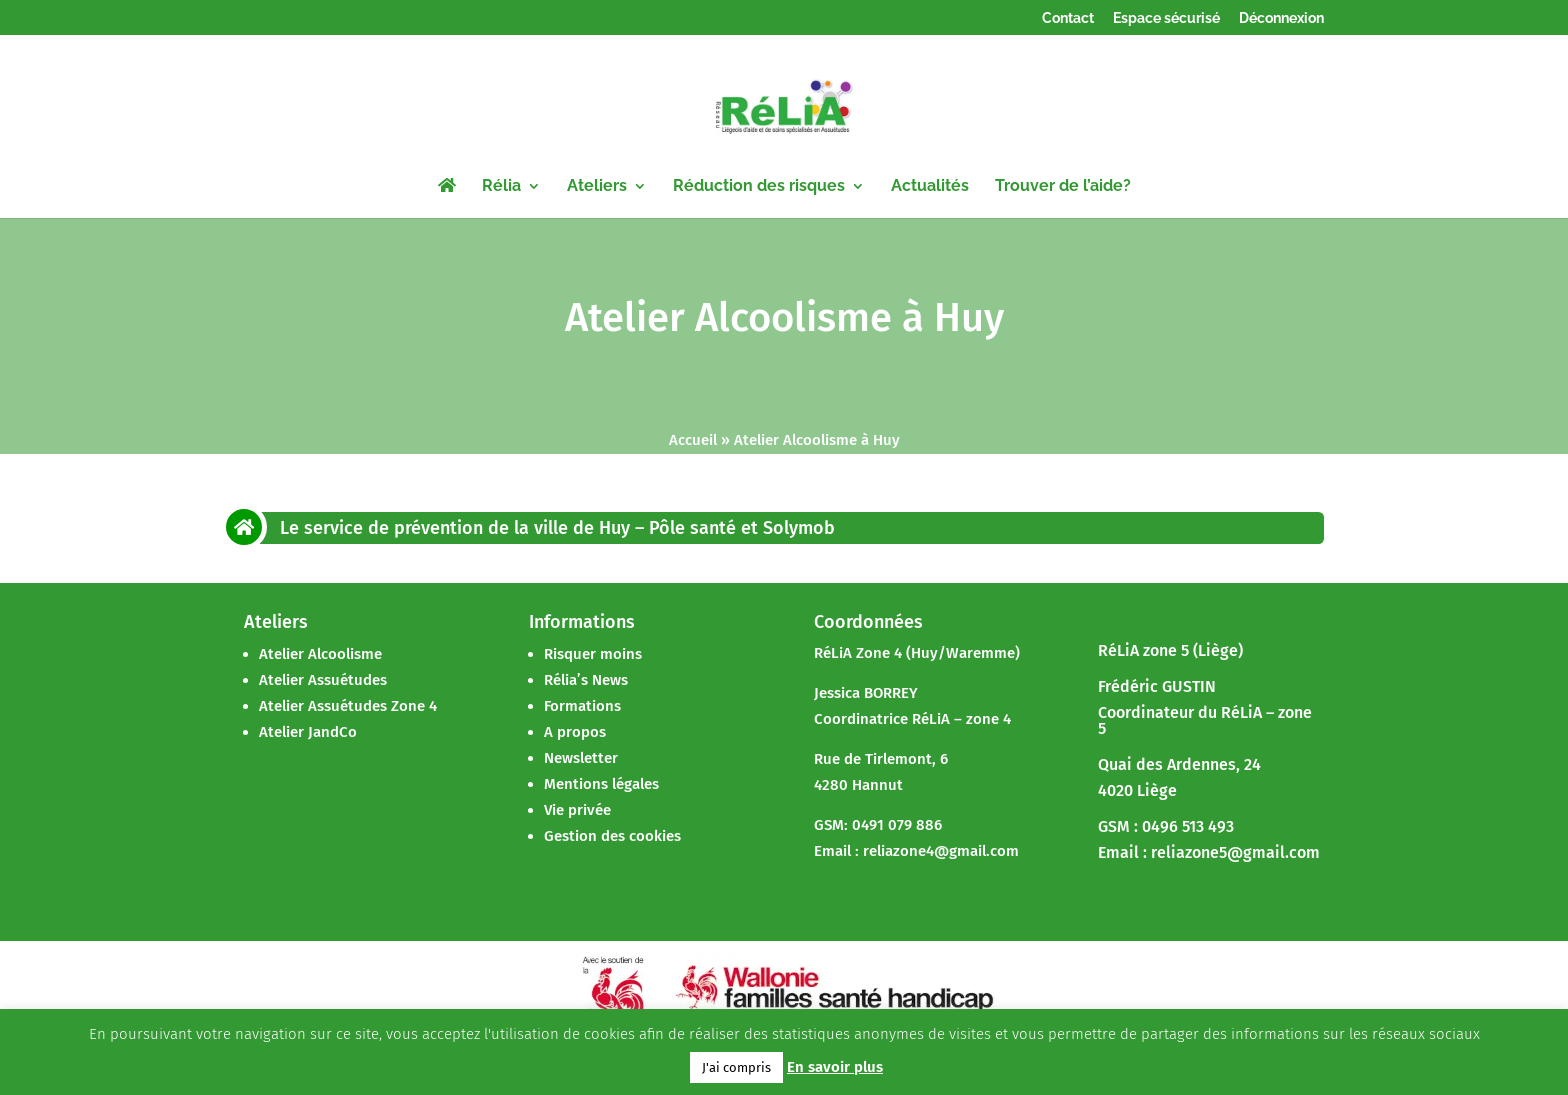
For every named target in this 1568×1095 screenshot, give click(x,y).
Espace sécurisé (1166, 18)
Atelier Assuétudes (323, 680)
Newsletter (581, 758)
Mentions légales (601, 784)
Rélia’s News (586, 680)
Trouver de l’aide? (1063, 187)
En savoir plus (835, 1067)
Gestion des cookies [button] (612, 836)
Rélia (501, 187)
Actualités (930, 187)
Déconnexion (1281, 18)
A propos (575, 732)
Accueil (693, 440)
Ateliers (597, 187)
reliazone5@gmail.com (1235, 852)
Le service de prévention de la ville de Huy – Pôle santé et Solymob (557, 528)
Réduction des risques (759, 187)
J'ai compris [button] (736, 1067)
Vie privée (577, 810)
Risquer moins (593, 654)
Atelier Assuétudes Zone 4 (348, 706)
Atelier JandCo (308, 732)
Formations (582, 706)
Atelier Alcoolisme (320, 654)
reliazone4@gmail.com (941, 851)
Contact (1068, 18)
